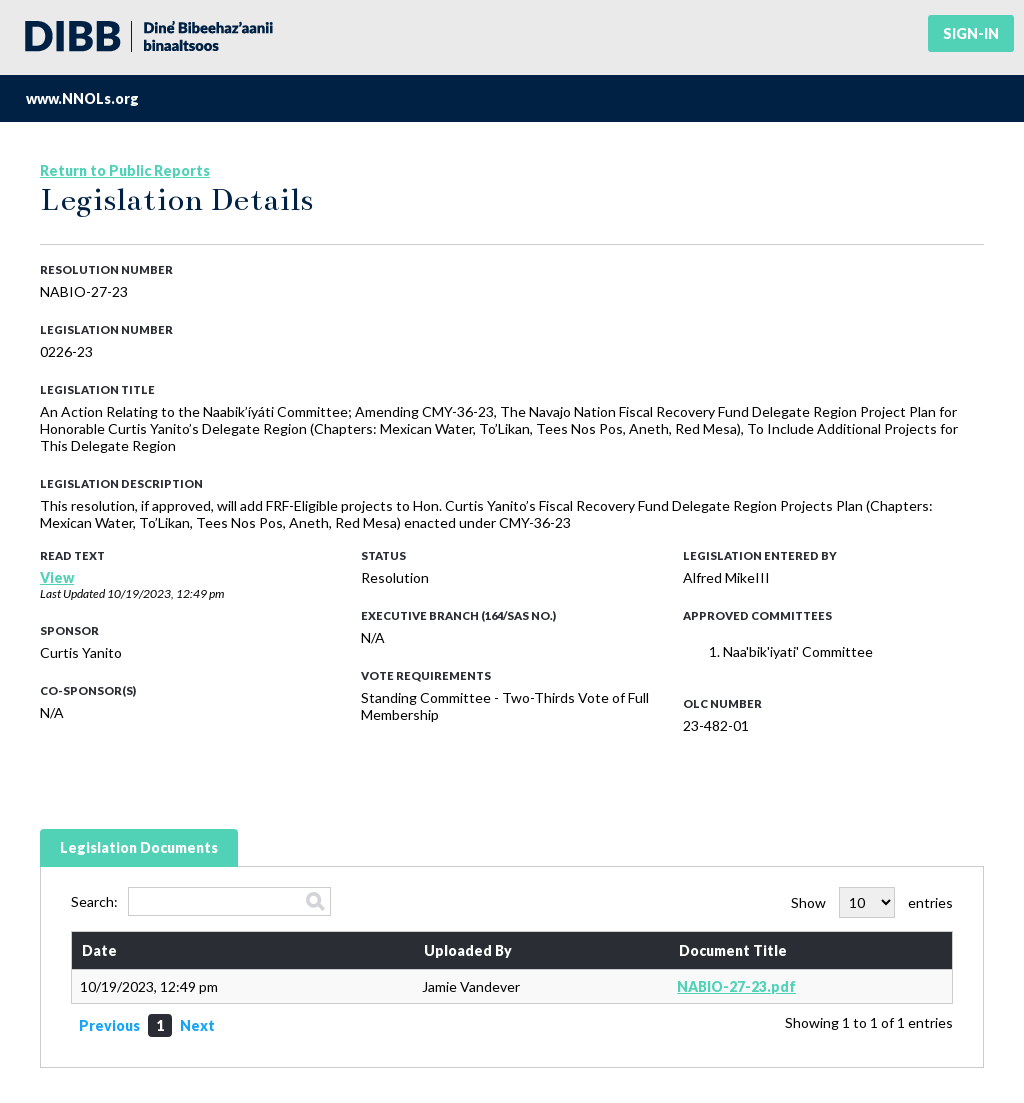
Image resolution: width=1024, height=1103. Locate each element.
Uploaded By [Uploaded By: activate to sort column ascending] (468, 950)
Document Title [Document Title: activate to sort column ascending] (733, 950)
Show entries (872, 902)
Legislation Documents (139, 847)
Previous (109, 1025)
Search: (201, 901)
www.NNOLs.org (82, 98)
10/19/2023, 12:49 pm (165, 593)
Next (197, 1025)
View (57, 577)
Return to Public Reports (125, 170)
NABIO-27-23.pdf (736, 986)
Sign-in (971, 33)
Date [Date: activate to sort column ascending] (99, 950)
